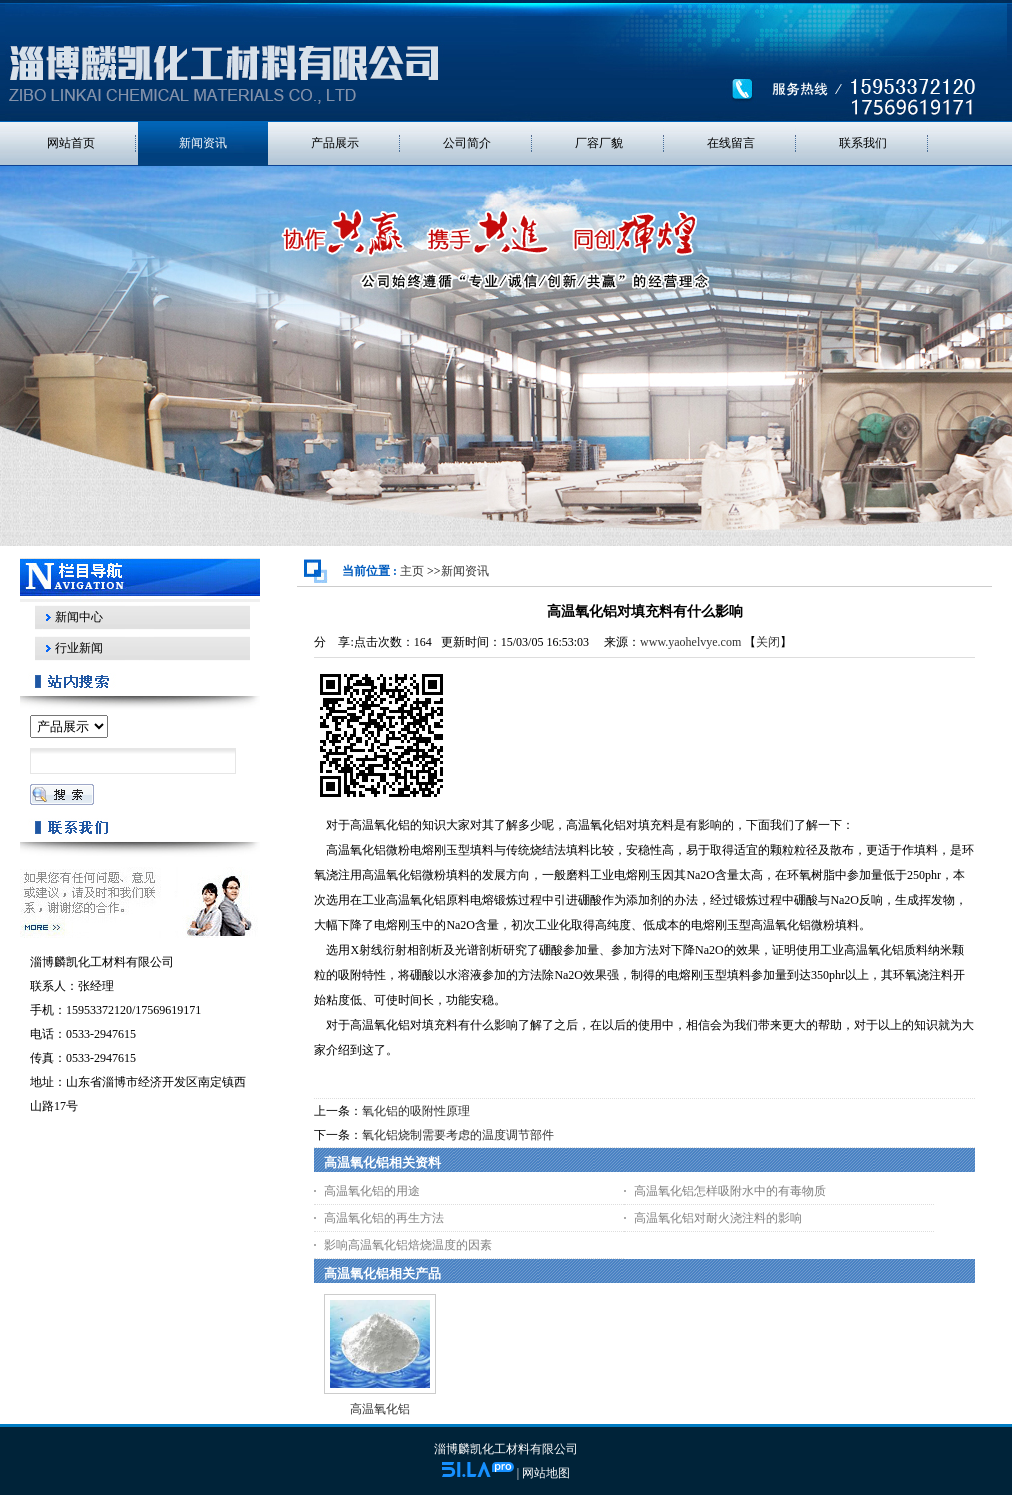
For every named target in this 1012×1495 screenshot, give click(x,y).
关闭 (768, 642)
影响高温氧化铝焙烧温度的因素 (408, 1245)
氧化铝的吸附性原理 (416, 1111)
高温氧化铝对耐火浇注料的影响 (718, 1218)
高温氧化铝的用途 (372, 1191)
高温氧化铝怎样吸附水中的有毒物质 (730, 1191)
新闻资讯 (465, 571)
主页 (412, 571)
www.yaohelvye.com (690, 642)
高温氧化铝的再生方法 (384, 1218)
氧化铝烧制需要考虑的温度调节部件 (458, 1135)
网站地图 (546, 1473)
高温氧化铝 (380, 1409)
